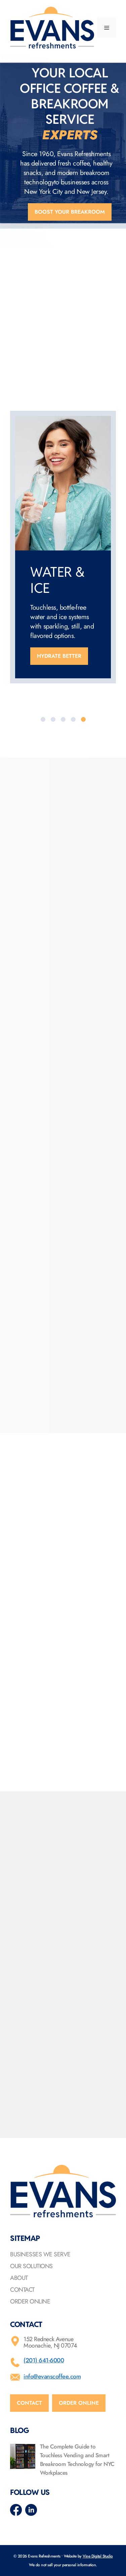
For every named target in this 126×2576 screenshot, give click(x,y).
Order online (79, 2403)
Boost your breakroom (70, 212)
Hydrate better (59, 656)
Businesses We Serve (40, 2254)
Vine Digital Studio (98, 2556)
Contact (22, 2289)
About (19, 2278)
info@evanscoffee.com (52, 2376)
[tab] (43, 719)
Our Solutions (31, 2266)
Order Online (30, 2301)
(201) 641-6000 (44, 2360)
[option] (63, 547)
